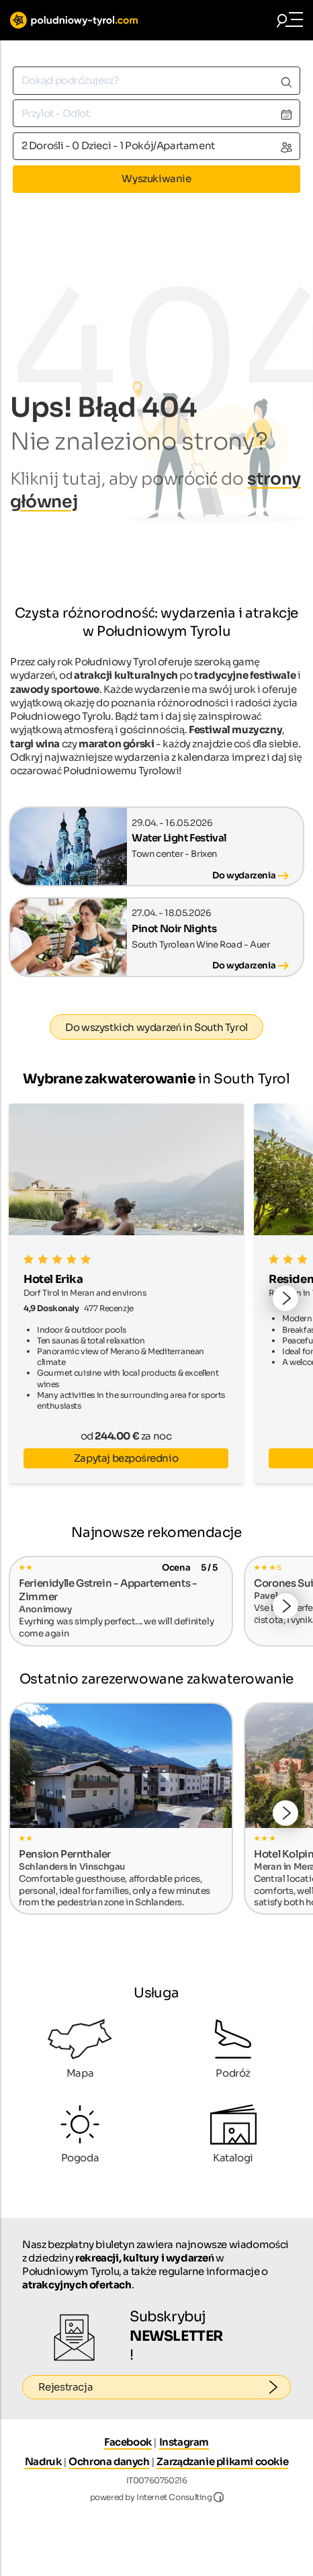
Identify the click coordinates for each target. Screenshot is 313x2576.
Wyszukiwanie (156, 178)
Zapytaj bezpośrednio (126, 1458)
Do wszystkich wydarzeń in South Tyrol (156, 1027)
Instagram (184, 2442)
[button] (285, 1298)
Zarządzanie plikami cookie (222, 2461)
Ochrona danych (109, 2461)
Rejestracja (165, 2387)
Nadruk (43, 2461)
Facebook (128, 2442)
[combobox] (156, 80)
